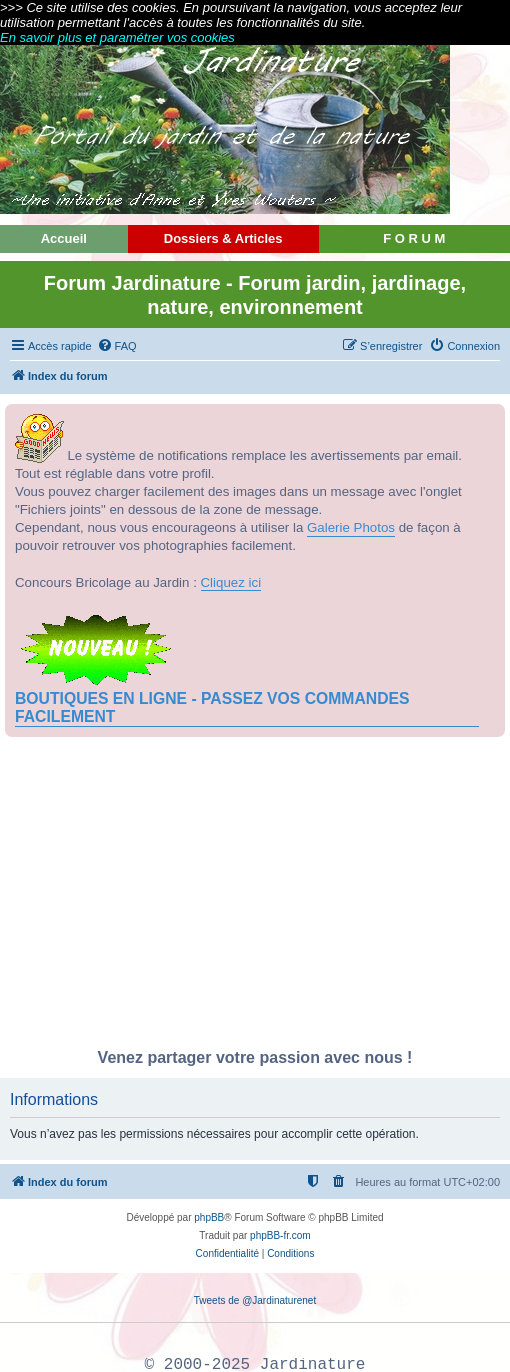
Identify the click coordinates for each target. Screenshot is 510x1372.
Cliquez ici (231, 582)
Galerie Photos (351, 527)
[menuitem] (117, 346)
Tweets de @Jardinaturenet (255, 1300)
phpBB (209, 1217)
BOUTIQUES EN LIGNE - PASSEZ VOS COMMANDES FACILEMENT (212, 707)
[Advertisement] (255, 898)
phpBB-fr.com (280, 1235)
